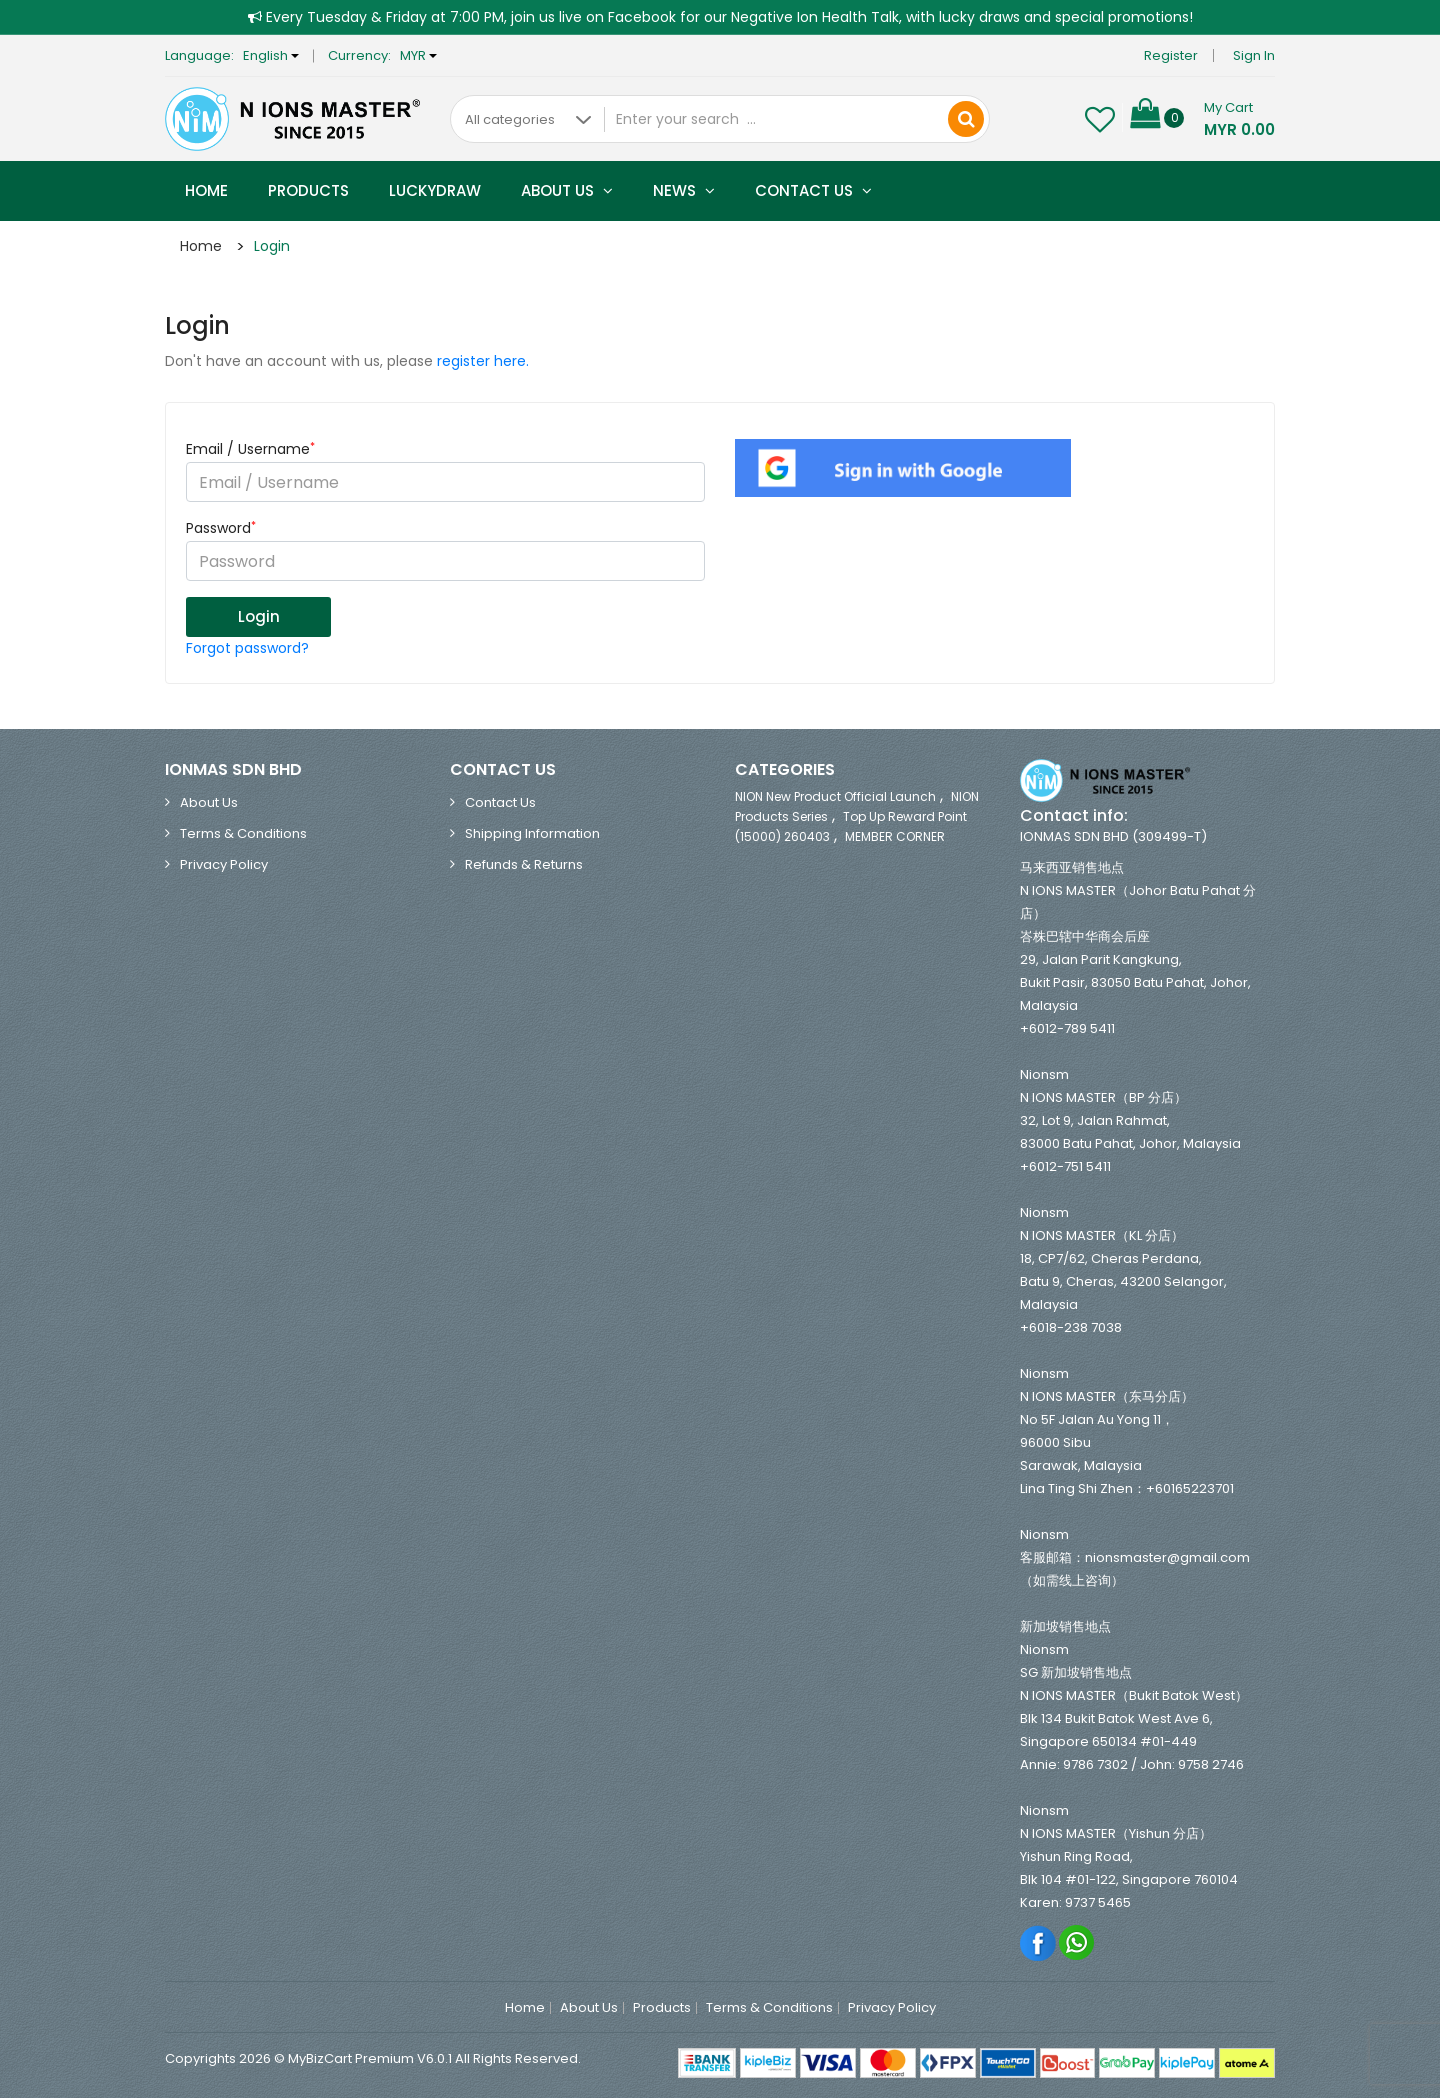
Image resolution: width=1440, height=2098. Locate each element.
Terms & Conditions (243, 833)
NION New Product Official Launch (835, 796)
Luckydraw (435, 190)
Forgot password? (247, 648)
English (271, 55)
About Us (567, 190)
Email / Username (250, 449)
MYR (418, 55)
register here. (483, 361)
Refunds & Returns (524, 864)
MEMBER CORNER (895, 836)
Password (221, 528)
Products (308, 190)
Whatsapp (1077, 1942)
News (684, 190)
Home (206, 190)
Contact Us (813, 190)
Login (272, 246)
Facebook (1038, 1942)
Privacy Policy (224, 864)
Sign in (1254, 55)
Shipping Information (532, 833)
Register (1171, 55)
